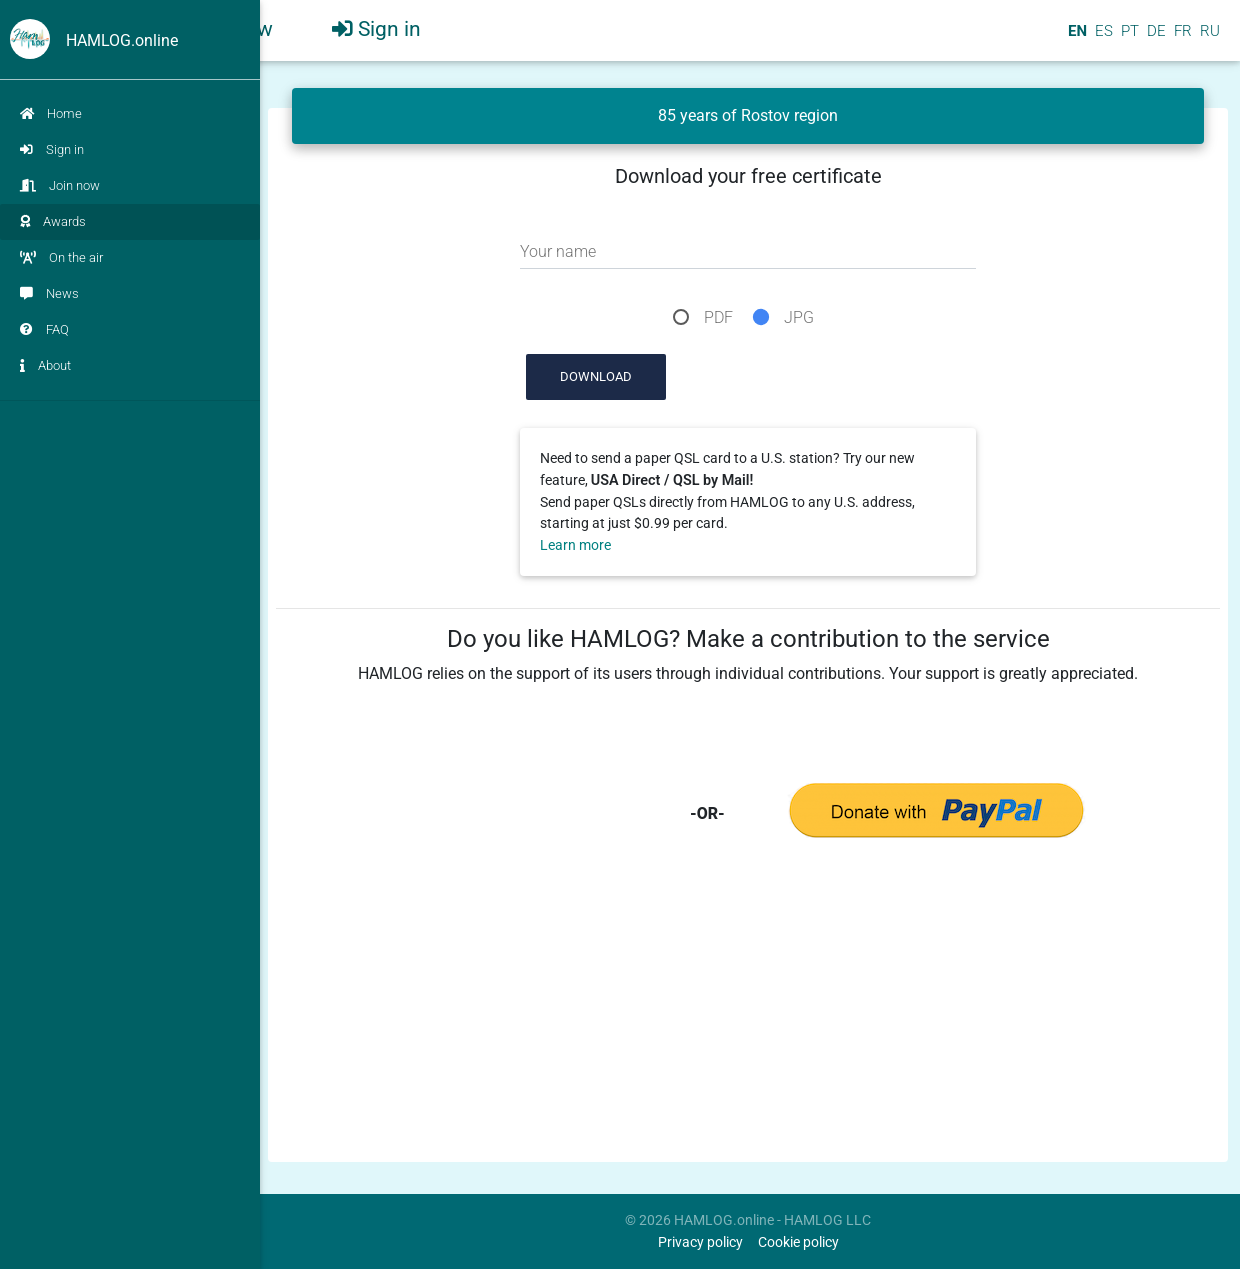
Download (596, 376)
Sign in (52, 149)
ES (1102, 39)
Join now (60, 185)
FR (1181, 39)
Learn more (575, 545)
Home (51, 113)
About (45, 365)
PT (1128, 39)
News (49, 293)
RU (1210, 39)
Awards (53, 221)
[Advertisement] (748, 1014)
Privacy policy (700, 1242)
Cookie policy (798, 1242)
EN (1075, 39)
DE (1154, 39)
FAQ (44, 329)
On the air (61, 257)
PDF (718, 317)
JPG (799, 317)
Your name (558, 251)
